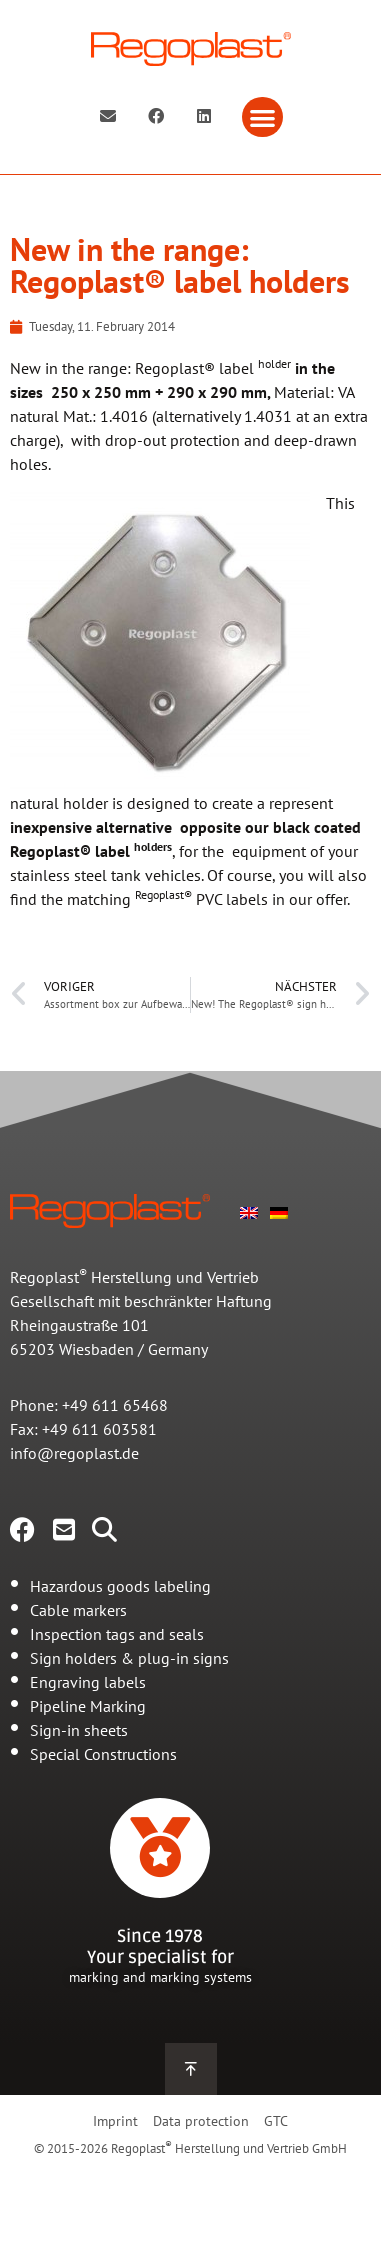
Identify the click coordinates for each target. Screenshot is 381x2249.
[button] (262, 117)
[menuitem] (249, 1211)
